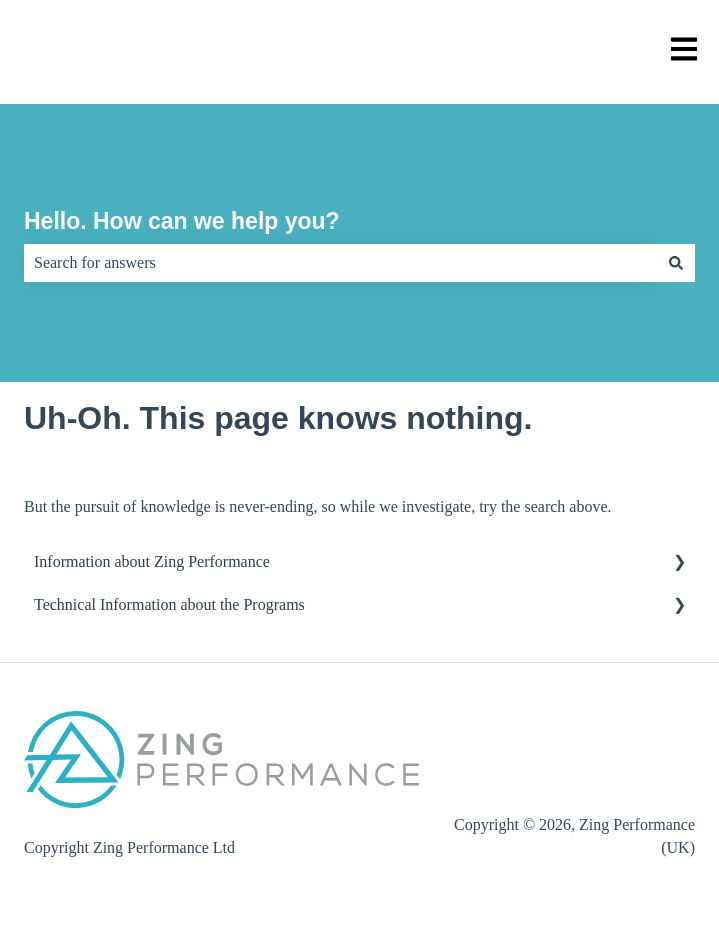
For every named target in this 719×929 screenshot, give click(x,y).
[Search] (676, 263)
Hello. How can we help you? (182, 221)
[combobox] (340, 263)
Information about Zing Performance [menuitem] (152, 561)
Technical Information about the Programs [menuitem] (169, 604)
